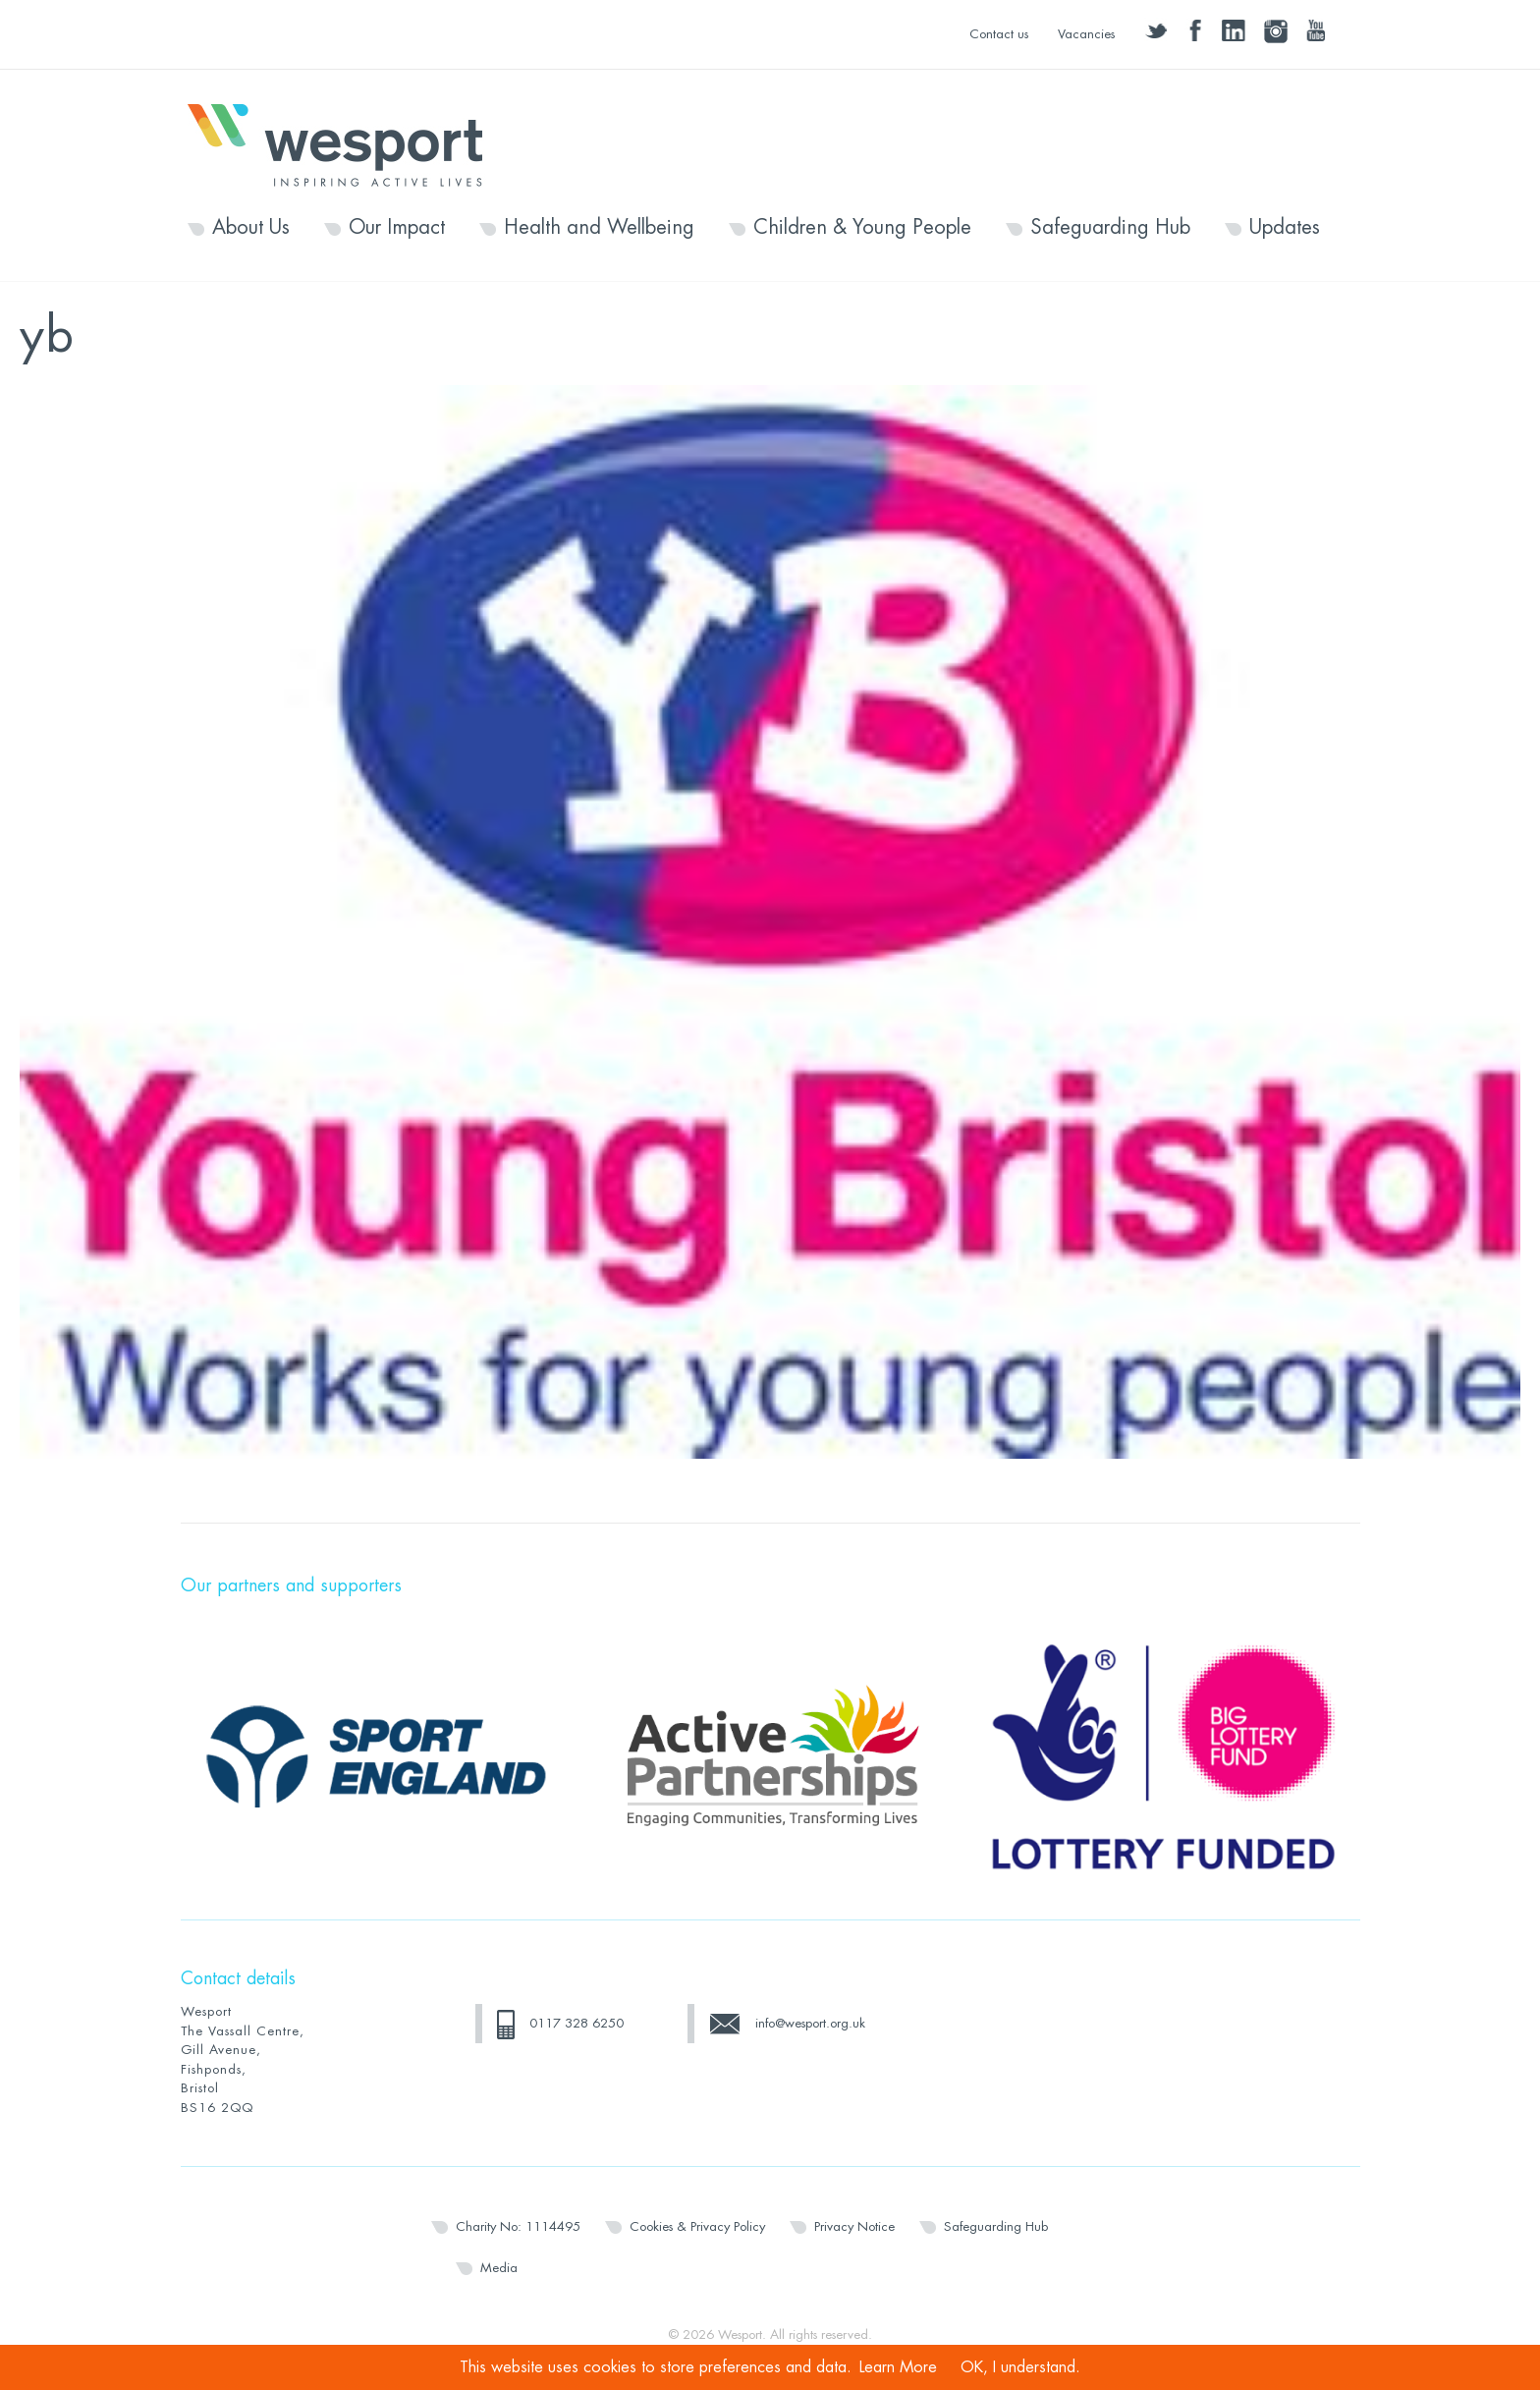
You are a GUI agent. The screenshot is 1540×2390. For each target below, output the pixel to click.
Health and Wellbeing (599, 228)
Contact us (998, 34)
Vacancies (1086, 34)
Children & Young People (862, 228)
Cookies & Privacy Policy (697, 2226)
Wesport (345, 143)
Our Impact (397, 228)
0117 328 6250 (576, 2023)
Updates (1284, 228)
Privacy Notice (854, 2226)
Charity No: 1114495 (518, 2226)
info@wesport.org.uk (810, 2023)
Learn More (898, 2367)
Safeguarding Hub (1110, 228)
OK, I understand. (1020, 2367)
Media (499, 2267)
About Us (251, 228)
